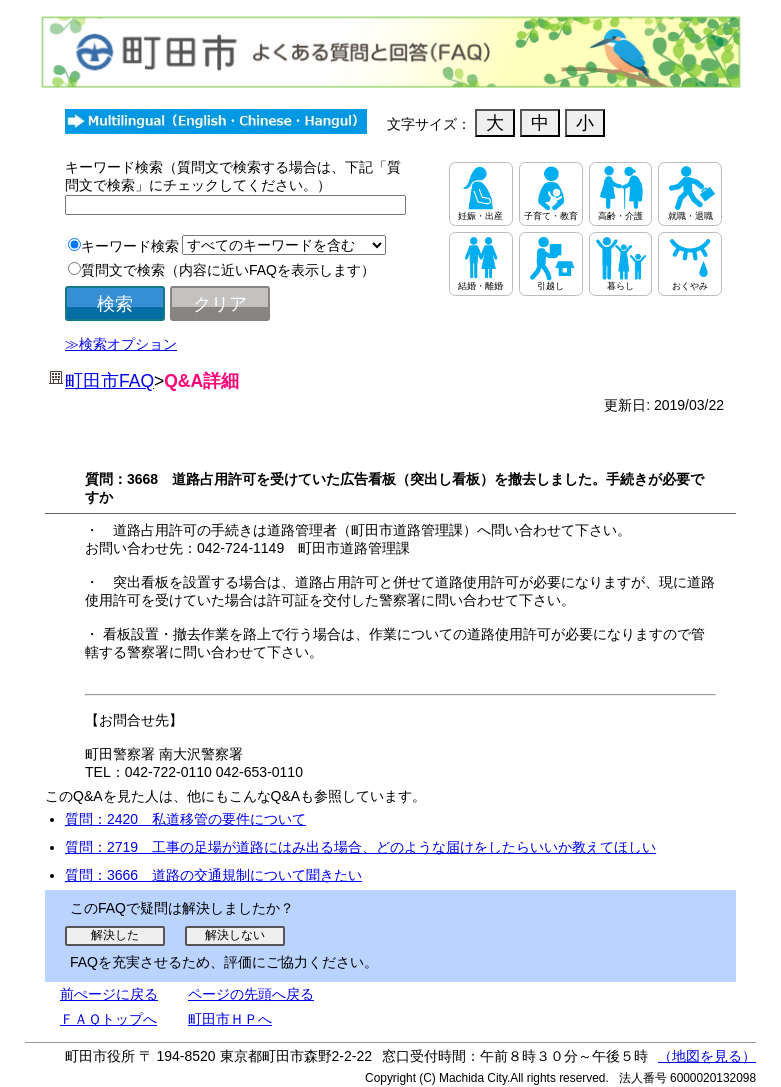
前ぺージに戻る (109, 994)
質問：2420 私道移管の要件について (185, 819)
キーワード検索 (130, 246)
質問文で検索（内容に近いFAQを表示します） (228, 270)
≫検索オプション (121, 344)
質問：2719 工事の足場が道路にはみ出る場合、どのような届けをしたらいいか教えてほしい (360, 847)
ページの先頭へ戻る (251, 994)
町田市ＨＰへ (230, 1019)
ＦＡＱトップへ (108, 1019)
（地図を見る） (707, 1056)
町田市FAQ (109, 381)
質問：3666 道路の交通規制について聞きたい (213, 875)
